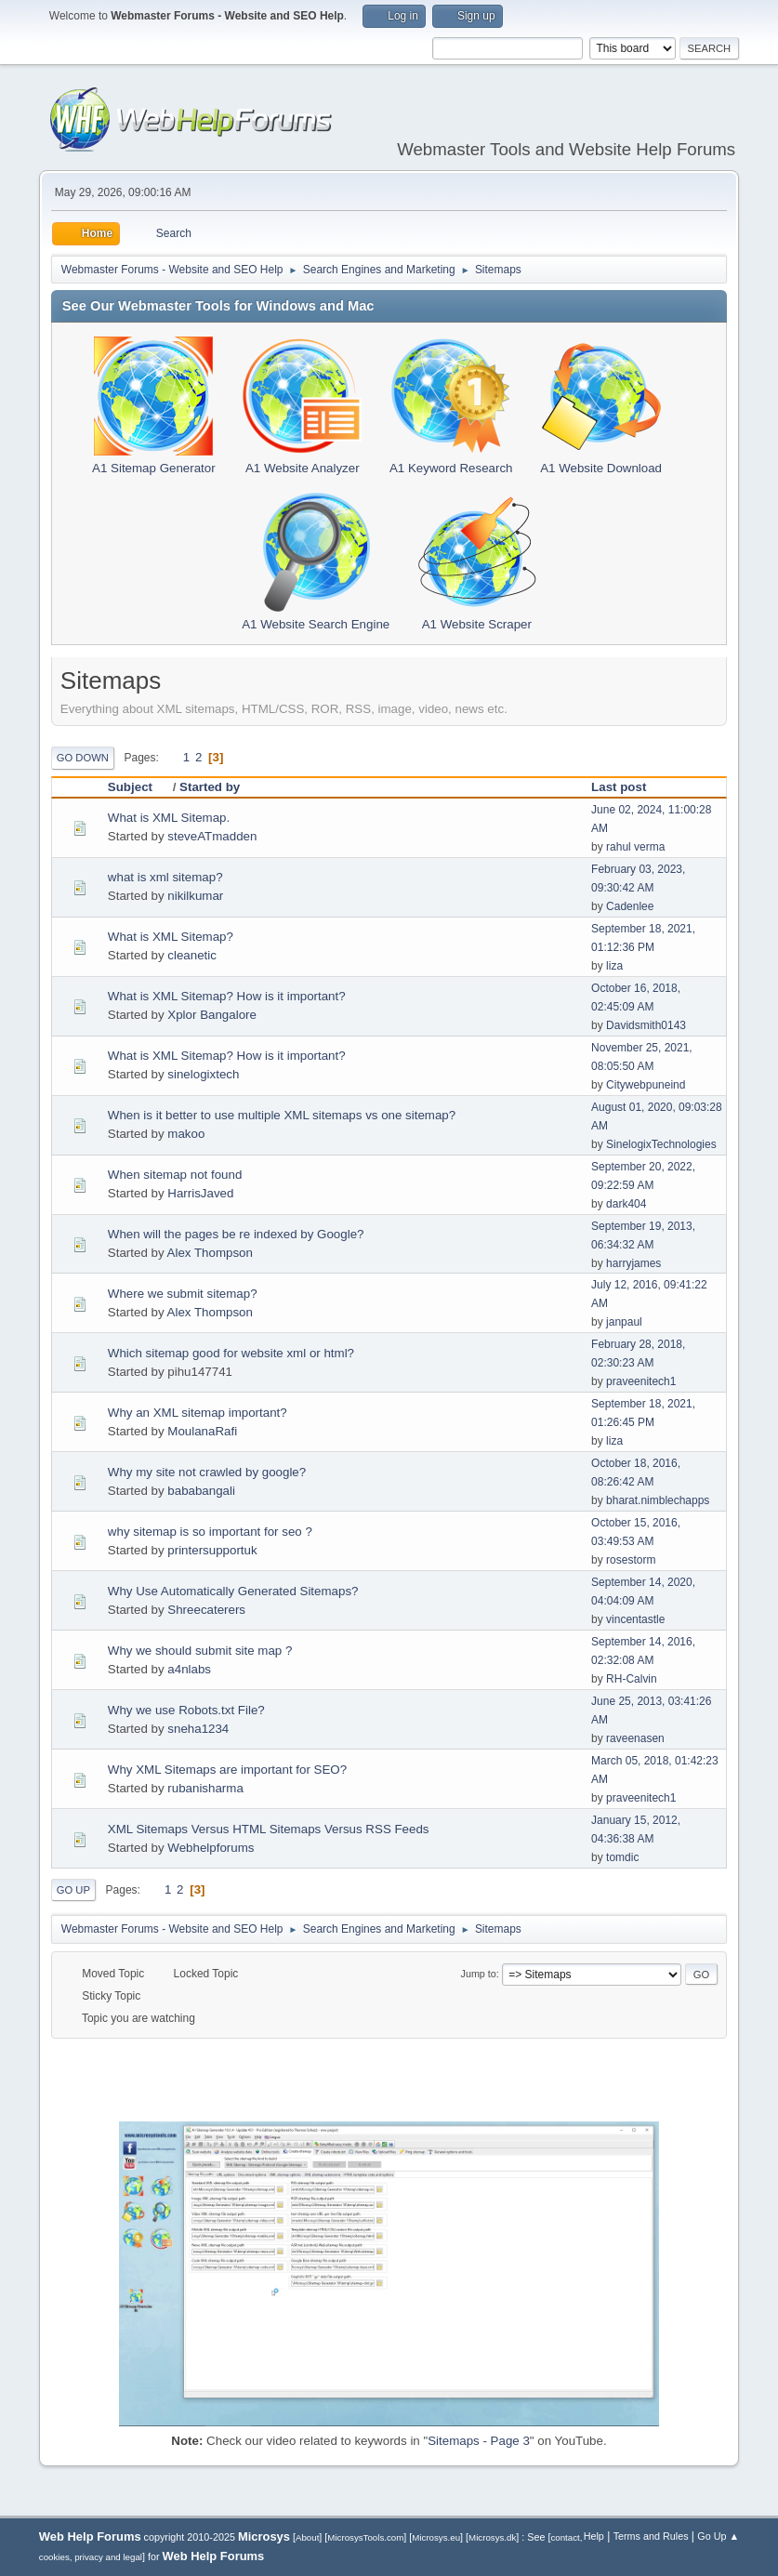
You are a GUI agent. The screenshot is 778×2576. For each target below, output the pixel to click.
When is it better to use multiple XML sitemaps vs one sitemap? (281, 1115)
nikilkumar (195, 896)
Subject (138, 787)
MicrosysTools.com (365, 2537)
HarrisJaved (200, 1193)
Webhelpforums (210, 1848)
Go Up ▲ (718, 2536)
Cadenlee (629, 906)
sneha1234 (198, 1729)
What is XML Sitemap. (169, 818)
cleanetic (192, 955)
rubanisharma (205, 1788)
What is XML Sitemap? (170, 937)
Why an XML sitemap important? (197, 1413)
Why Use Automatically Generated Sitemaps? (233, 1591)
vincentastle (635, 1619)
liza (614, 965)
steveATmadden (212, 836)
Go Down (83, 757)
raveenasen (635, 1738)
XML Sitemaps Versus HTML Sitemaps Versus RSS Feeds (268, 1829)
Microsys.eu (436, 2537)
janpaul (624, 1321)
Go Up (73, 1890)
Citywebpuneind (645, 1084)
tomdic (622, 1857)
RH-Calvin (631, 1678)
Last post (618, 787)
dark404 (626, 1203)
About (307, 2537)
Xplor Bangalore (212, 1015)
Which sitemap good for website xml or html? (231, 1353)
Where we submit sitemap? (182, 1294)
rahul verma (635, 846)
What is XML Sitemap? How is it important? (227, 996)
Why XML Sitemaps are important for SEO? (227, 1770)
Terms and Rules (651, 2536)
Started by (209, 787)
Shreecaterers (206, 1610)
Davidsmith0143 (646, 1025)
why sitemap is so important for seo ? (210, 1532)
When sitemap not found (175, 1175)
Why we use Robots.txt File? (186, 1710)
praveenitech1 (641, 1381)
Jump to (478, 1973)
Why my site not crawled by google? (207, 1472)
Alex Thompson (210, 1253)
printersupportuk (212, 1550)
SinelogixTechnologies (661, 1144)
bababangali (201, 1491)
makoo (185, 1134)
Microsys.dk (492, 2537)
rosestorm (630, 1559)
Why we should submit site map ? (200, 1651)
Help (594, 2536)
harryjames (633, 1263)
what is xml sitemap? (165, 877)
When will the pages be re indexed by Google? (236, 1234)
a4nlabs (189, 1669)
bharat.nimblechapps (657, 1500)
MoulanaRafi (202, 1431)
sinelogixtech (203, 1074)
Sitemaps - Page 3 (479, 2441)
